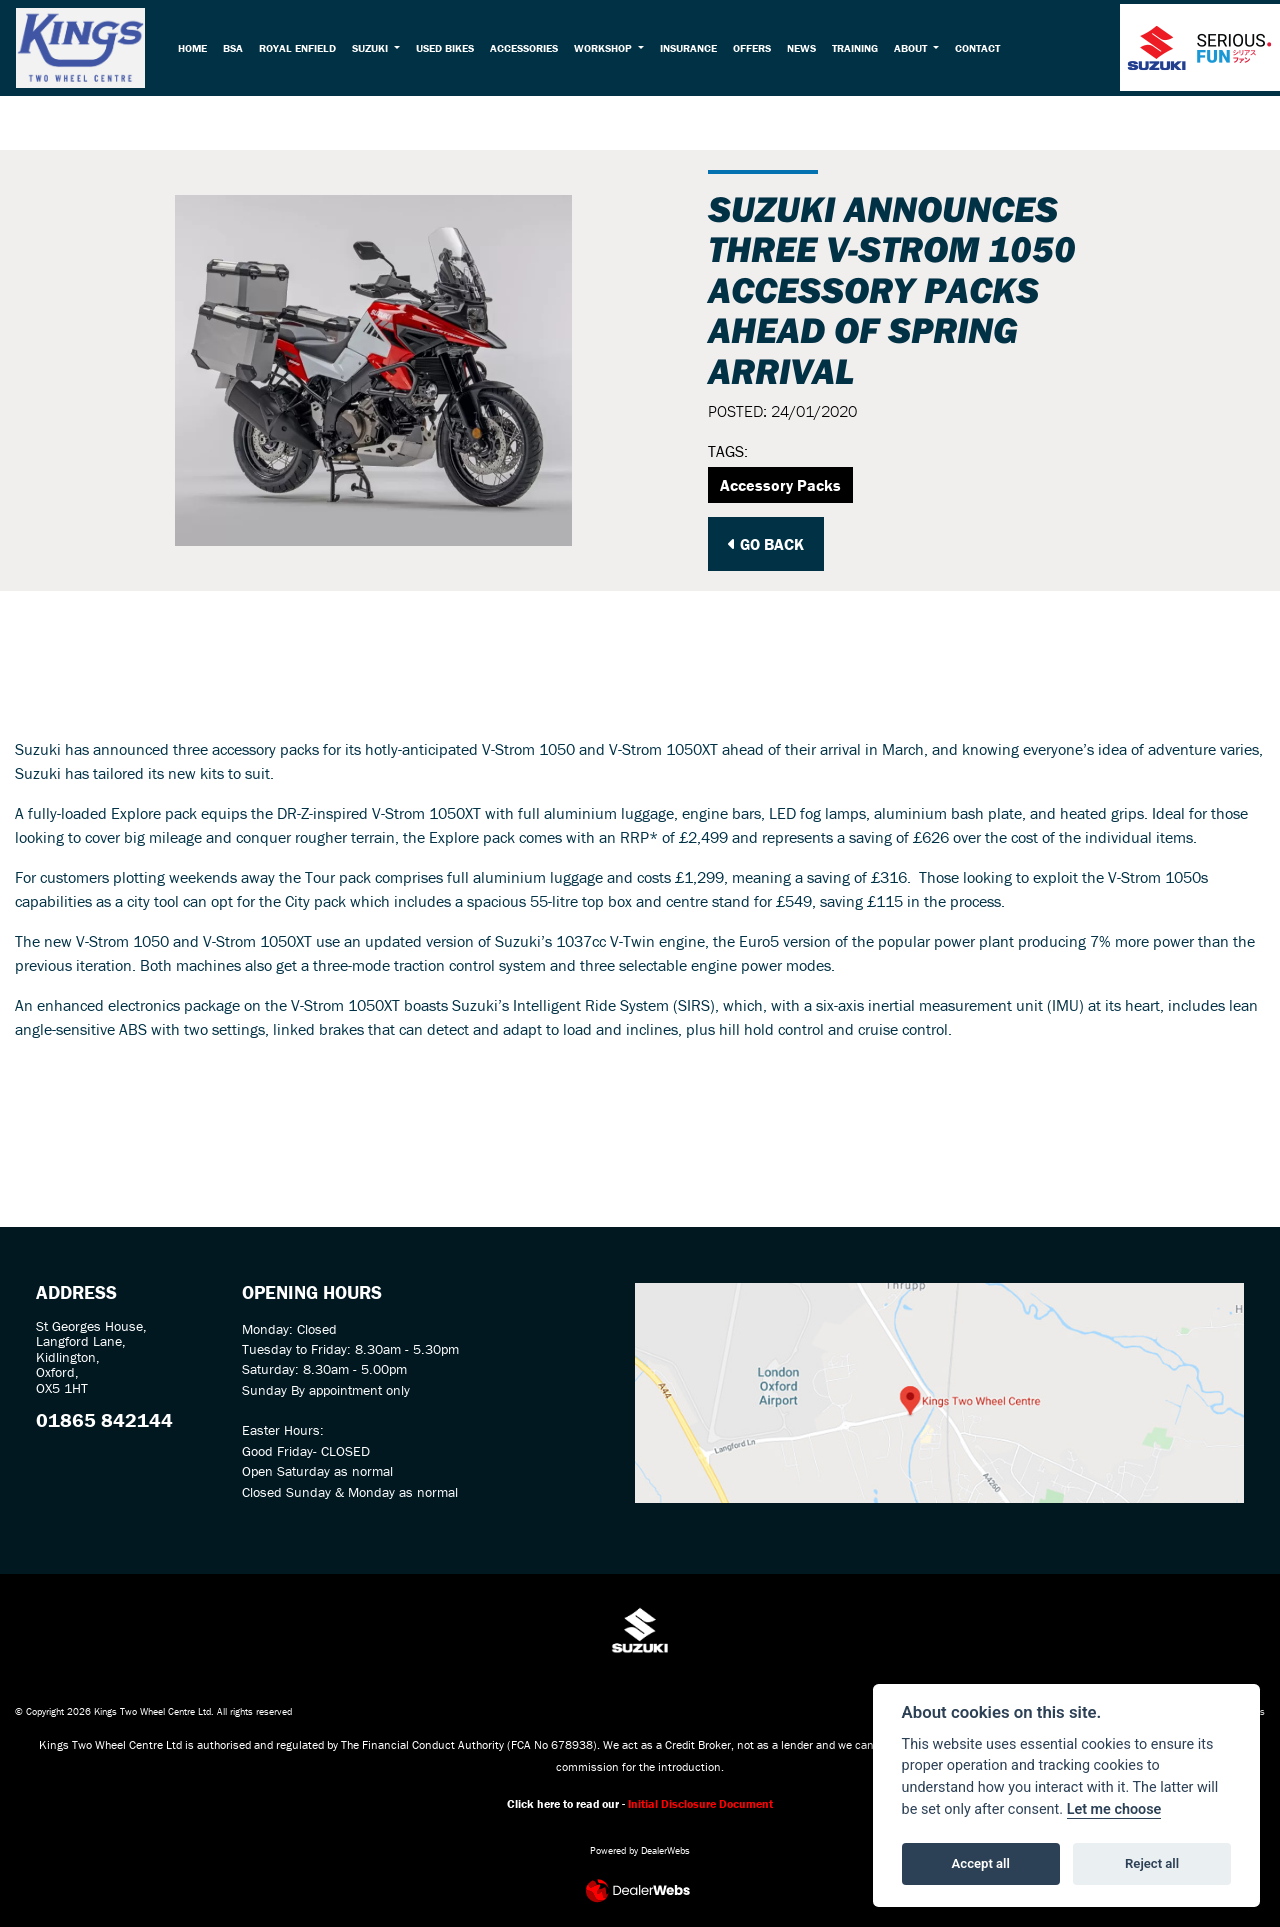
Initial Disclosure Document (700, 1803)
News (806, 51)
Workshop (610, 51)
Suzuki (377, 51)
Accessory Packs (780, 485)
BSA (239, 51)
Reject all (1152, 1863)
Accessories (530, 51)
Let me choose (1114, 1809)
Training (860, 51)
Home (198, 51)
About (917, 51)
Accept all (981, 1863)
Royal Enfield (303, 51)
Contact (982, 51)
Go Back (766, 544)
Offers (757, 51)
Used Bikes (451, 51)
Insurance (693, 51)
